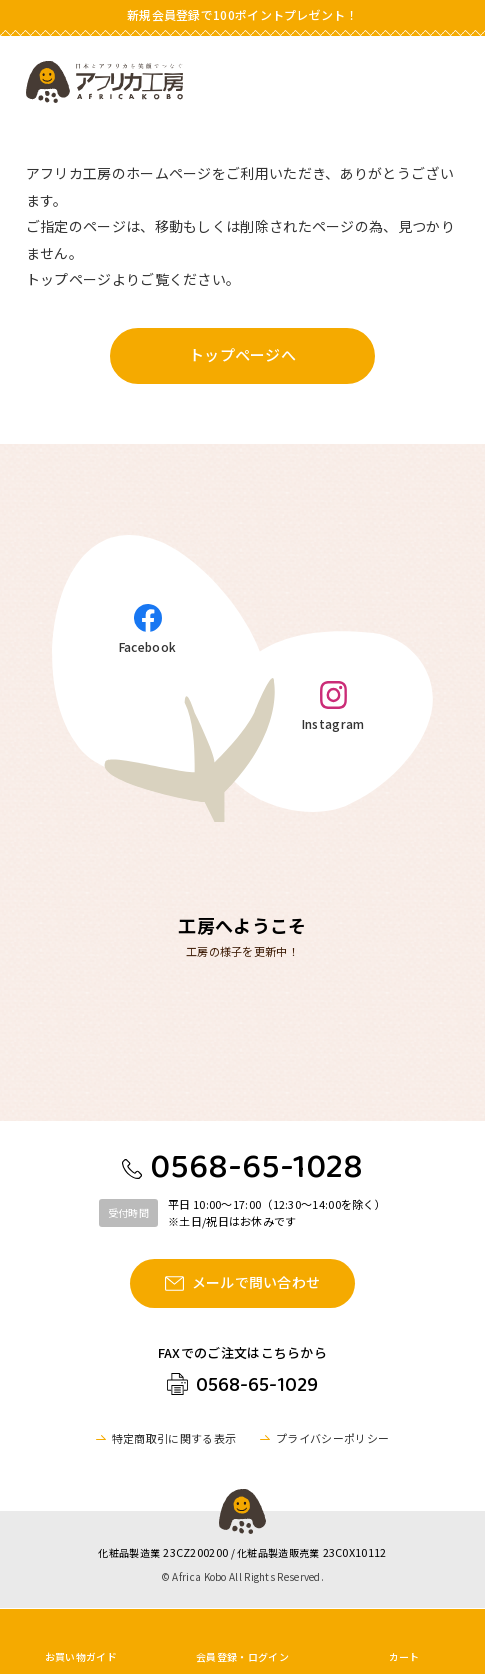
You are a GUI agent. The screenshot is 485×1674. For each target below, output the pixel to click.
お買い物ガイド (81, 1656)
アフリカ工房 (104, 82)
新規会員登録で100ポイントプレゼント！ (242, 14)
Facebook (147, 645)
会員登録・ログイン (242, 1656)
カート (404, 1656)
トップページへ (242, 354)
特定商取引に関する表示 (174, 1438)
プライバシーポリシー (332, 1438)
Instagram (333, 722)
